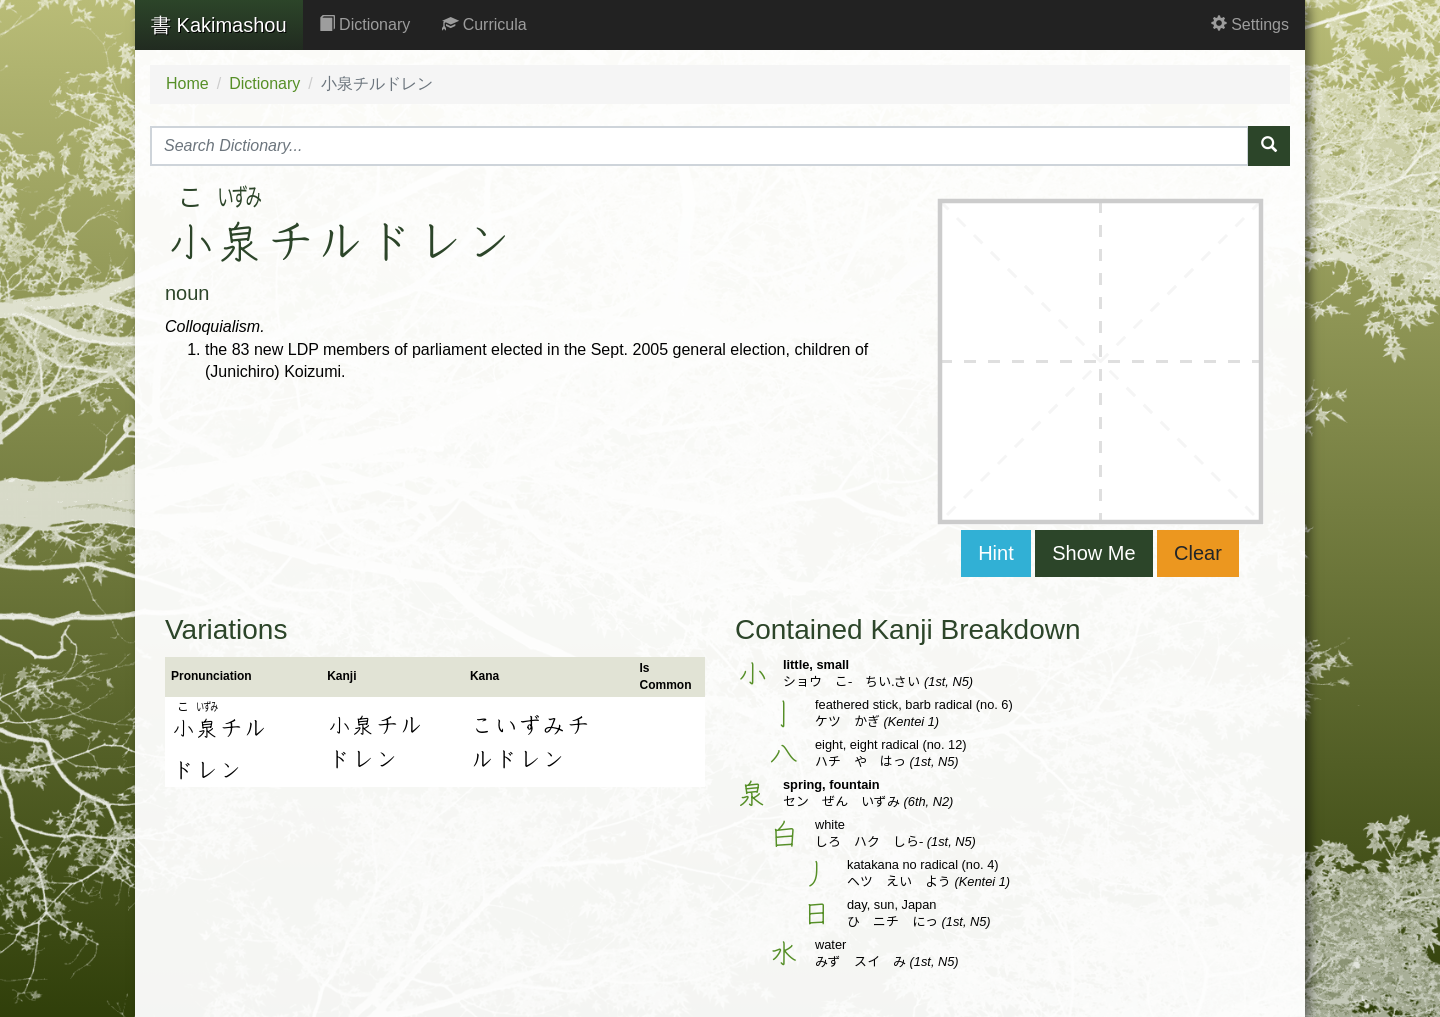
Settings (1250, 24)
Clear (1198, 553)
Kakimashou (219, 25)
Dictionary (365, 24)
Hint (996, 553)
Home (187, 83)
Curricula (484, 24)
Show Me (1093, 553)
